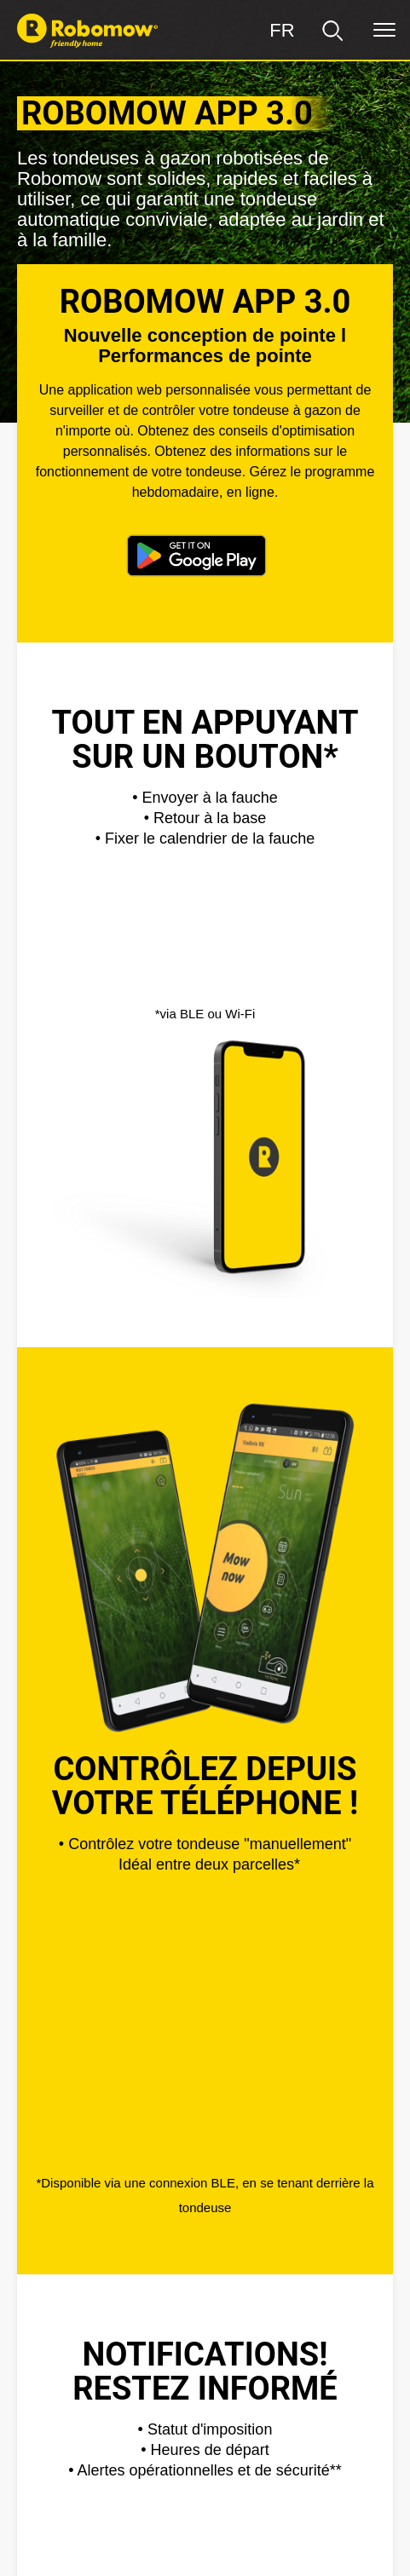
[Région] (282, 30)
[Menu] (384, 30)
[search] (333, 30)
